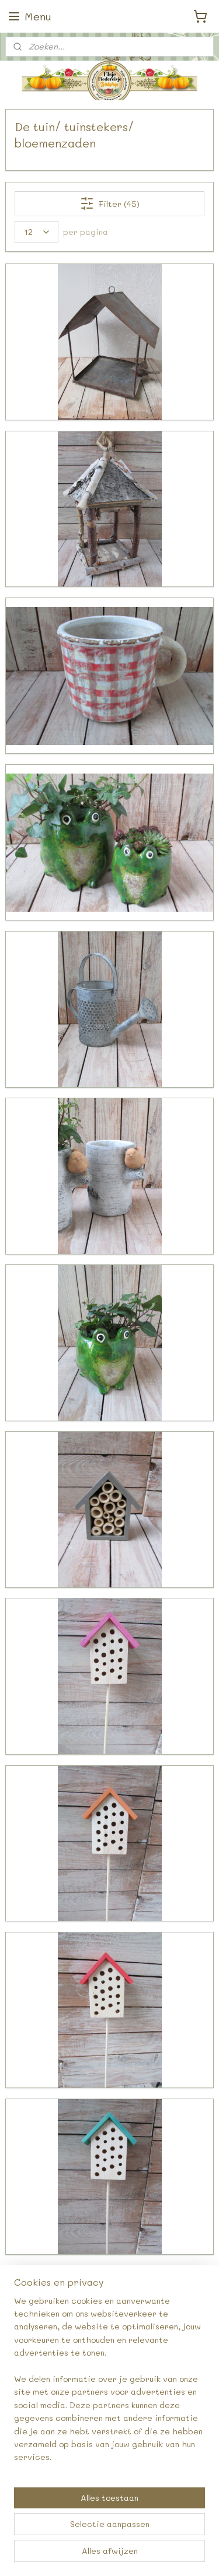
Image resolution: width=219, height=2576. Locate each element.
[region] (109, 2383)
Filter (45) (110, 204)
